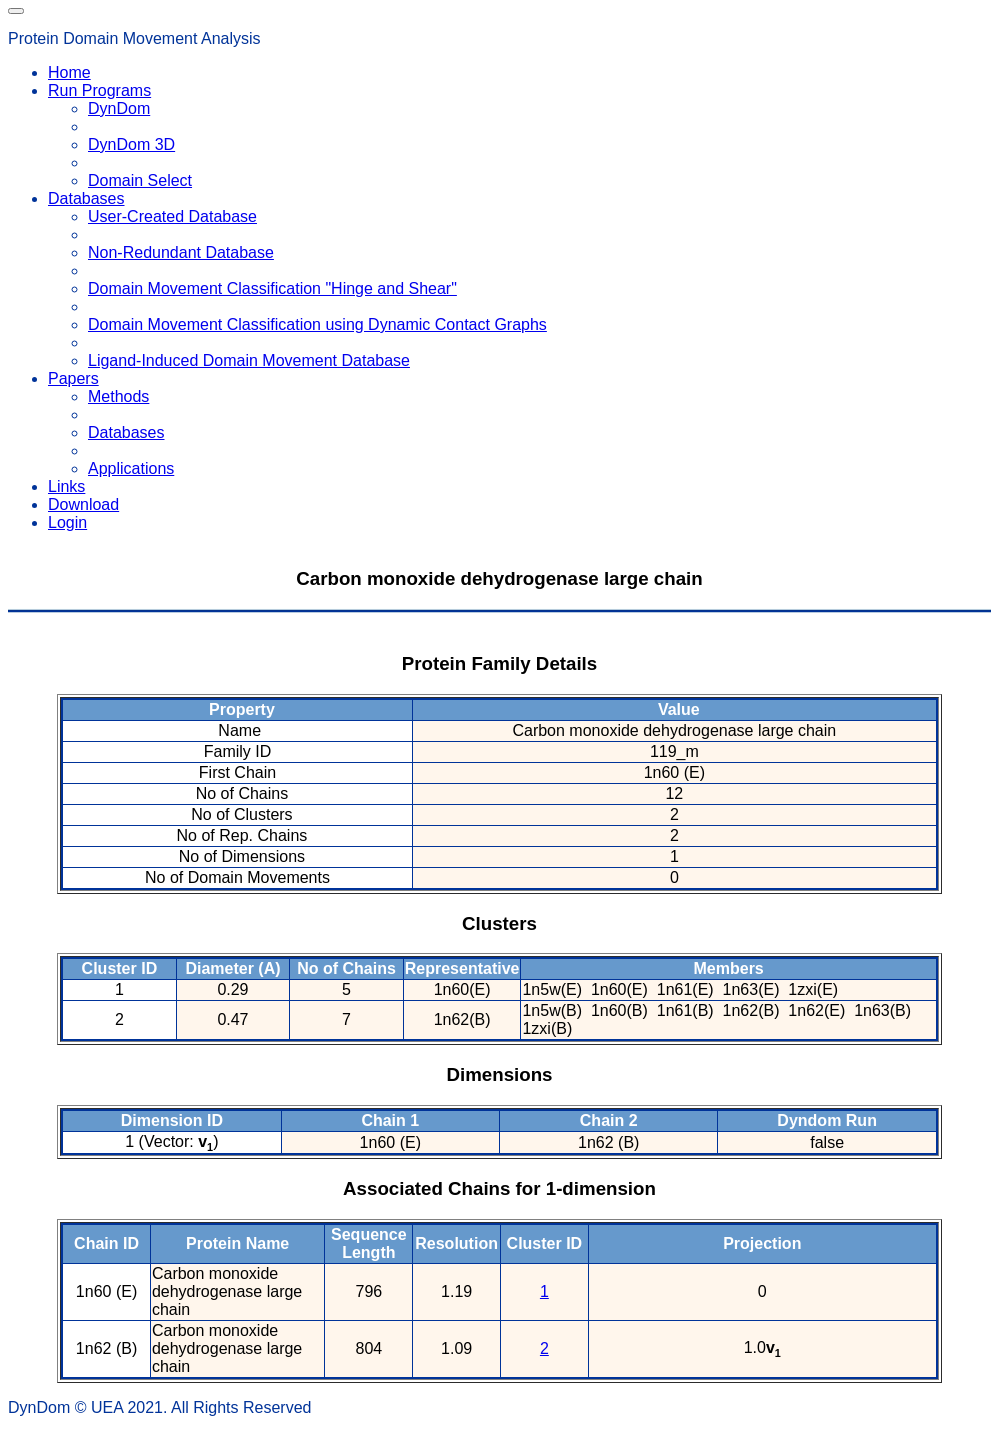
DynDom (119, 108)
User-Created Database (172, 216)
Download (83, 504)
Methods (118, 396)
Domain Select (140, 180)
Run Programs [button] (99, 90)
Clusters (499, 923)
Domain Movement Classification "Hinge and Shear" (272, 288)
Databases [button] (86, 198)
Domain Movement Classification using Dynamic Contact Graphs (317, 324)
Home (69, 72)
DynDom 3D (131, 144)
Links (66, 486)
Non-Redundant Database (181, 252)
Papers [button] (73, 378)
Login (67, 522)
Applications (131, 468)
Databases (126, 432)
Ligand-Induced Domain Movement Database (249, 360)
